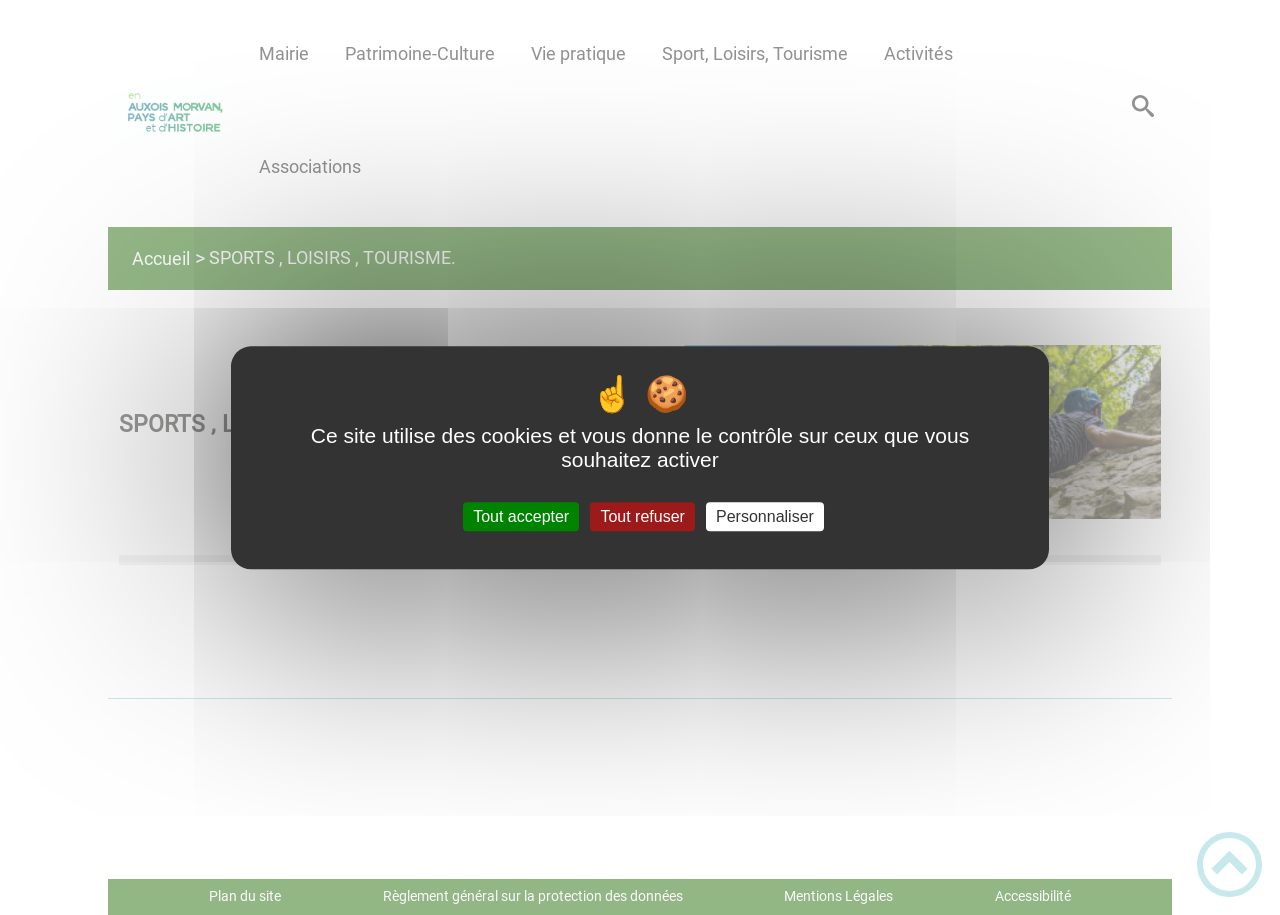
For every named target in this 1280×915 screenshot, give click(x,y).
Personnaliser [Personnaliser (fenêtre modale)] (765, 516)
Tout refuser (642, 516)
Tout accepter (521, 516)
